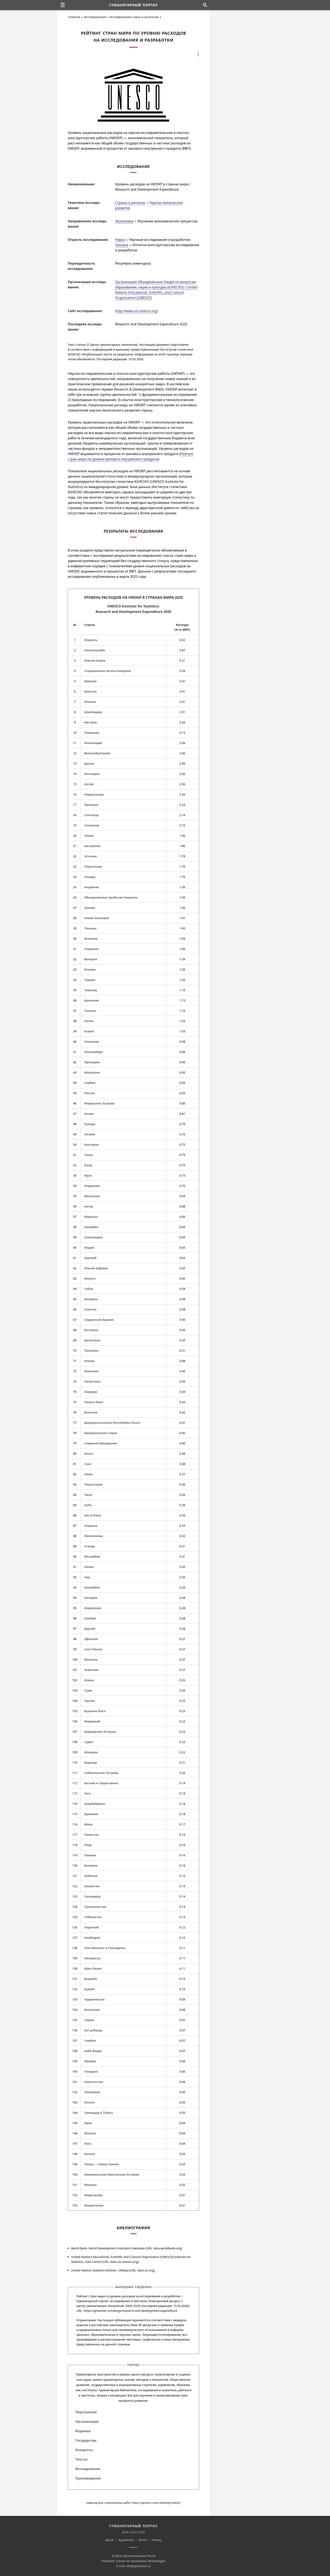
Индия (89, 1248)
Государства (85, 2440)
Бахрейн (90, 1979)
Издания (82, 2431)
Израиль (90, 640)
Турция (89, 980)
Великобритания (97, 753)
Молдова (91, 1752)
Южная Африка (96, 1268)
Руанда (89, 1124)
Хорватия (91, 949)
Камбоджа (92, 1938)
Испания (90, 939)
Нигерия (90, 1598)
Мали (88, 1824)
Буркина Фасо (95, 1711)
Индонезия (92, 1608)
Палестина (92, 1381)
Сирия (89, 2020)
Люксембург (93, 1052)
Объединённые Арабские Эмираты (111, 897)
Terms (142, 2540)
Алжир (89, 1361)
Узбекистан (93, 1917)
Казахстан (92, 1886)
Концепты (84, 2450)
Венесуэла (92, 1196)
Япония (90, 702)
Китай (88, 784)
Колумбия (92, 1587)
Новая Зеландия (96, 918)
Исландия (91, 774)
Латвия (89, 1134)
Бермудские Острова (100, 1732)
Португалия (93, 866)
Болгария (91, 1145)
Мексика (90, 1659)
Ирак (88, 2123)
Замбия (90, 1618)
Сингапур (91, 815)
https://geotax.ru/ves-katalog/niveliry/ (156, 2503)
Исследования (95, 17)
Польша (90, 928)
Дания (89, 763)
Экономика (124, 221)
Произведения (88, 2478)
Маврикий (92, 1721)
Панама (90, 1855)
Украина (90, 1526)
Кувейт (89, 1989)
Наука (120, 239)
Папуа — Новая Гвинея (101, 2164)
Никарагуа (92, 1958)
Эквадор (90, 1392)
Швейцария (93, 712)
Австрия (90, 722)
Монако (90, 2133)
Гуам (88, 1690)
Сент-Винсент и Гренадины (104, 1948)
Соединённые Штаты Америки (107, 671)
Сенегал (90, 1309)
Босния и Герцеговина (101, 1783)
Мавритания (93, 2205)
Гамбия (90, 2041)
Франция (91, 805)
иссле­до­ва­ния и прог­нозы (128, 2301)
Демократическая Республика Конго (112, 1423)
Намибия (91, 1227)
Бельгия (90, 691)
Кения (89, 1114)
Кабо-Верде (93, 2051)
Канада (89, 877)
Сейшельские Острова (101, 1773)
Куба (88, 1505)
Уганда (89, 1546)
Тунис (88, 1155)
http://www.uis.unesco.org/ (136, 311)
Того (87, 1793)
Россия (89, 1093)
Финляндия (93, 743)
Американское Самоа (100, 1433)
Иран (88, 1175)
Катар (88, 1206)
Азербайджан (94, 1804)
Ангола (89, 2154)
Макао (89, 1680)
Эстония (90, 856)
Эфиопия (91, 1639)
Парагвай (91, 1927)
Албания (90, 1876)
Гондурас (91, 2071)
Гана (87, 1464)
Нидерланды (94, 794)
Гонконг (90, 1011)
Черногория (93, 1484)
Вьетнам (90, 1412)
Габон (88, 1289)
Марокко (91, 1217)
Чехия (88, 836)
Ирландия (92, 1062)
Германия (91, 733)
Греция (89, 908)
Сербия (89, 1083)
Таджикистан (94, 1999)
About (109, 2540)
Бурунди (90, 1762)
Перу (88, 1845)
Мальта (89, 1278)
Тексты (81, 2459)
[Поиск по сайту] (205, 5)
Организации (87, 2421)
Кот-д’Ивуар (93, 2030)
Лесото (89, 2102)
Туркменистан (95, 1907)
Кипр (88, 1165)
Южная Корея (94, 660)
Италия (89, 969)
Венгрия (90, 959)
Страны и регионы (130, 202)
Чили (88, 1495)
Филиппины (93, 1536)
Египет (89, 1031)
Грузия (89, 1701)
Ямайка (90, 2061)
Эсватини (91, 1670)
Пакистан (91, 1835)
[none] (63, 5)
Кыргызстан (93, 2082)
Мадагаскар (93, 2195)
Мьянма (90, 2185)
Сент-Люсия (93, 1649)
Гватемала (92, 2092)
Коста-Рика (92, 1515)
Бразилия (91, 1000)
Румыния (91, 1371)
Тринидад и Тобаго (98, 2113)
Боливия (90, 1865)
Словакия (91, 1042)
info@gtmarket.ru (138, 2566)
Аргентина (92, 1340)
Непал (89, 1567)
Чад (87, 1577)
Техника (121, 245)
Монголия (92, 2010)
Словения (91, 825)
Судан (88, 1742)
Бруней (89, 1629)
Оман (88, 1474)
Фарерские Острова (99, 1103)
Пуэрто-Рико (93, 1402)
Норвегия (91, 887)
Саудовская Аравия (99, 1320)
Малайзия (92, 1072)
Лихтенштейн (94, 650)
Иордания (92, 1186)
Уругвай (90, 1258)
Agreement (126, 2540)
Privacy (157, 2540)
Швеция (90, 681)
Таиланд (90, 990)
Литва (88, 1021)
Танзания (91, 1351)
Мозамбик (92, 1557)
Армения (91, 1814)
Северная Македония (100, 1443)
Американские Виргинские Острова (111, 2174)
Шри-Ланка (92, 1968)
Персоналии (86, 2412)
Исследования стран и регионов (134, 17)
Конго (88, 1454)
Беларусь (91, 1299)
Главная (74, 17)
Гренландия (93, 1237)
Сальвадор (92, 1896)
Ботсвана (91, 1330)
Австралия (92, 846)
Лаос (88, 2144)
